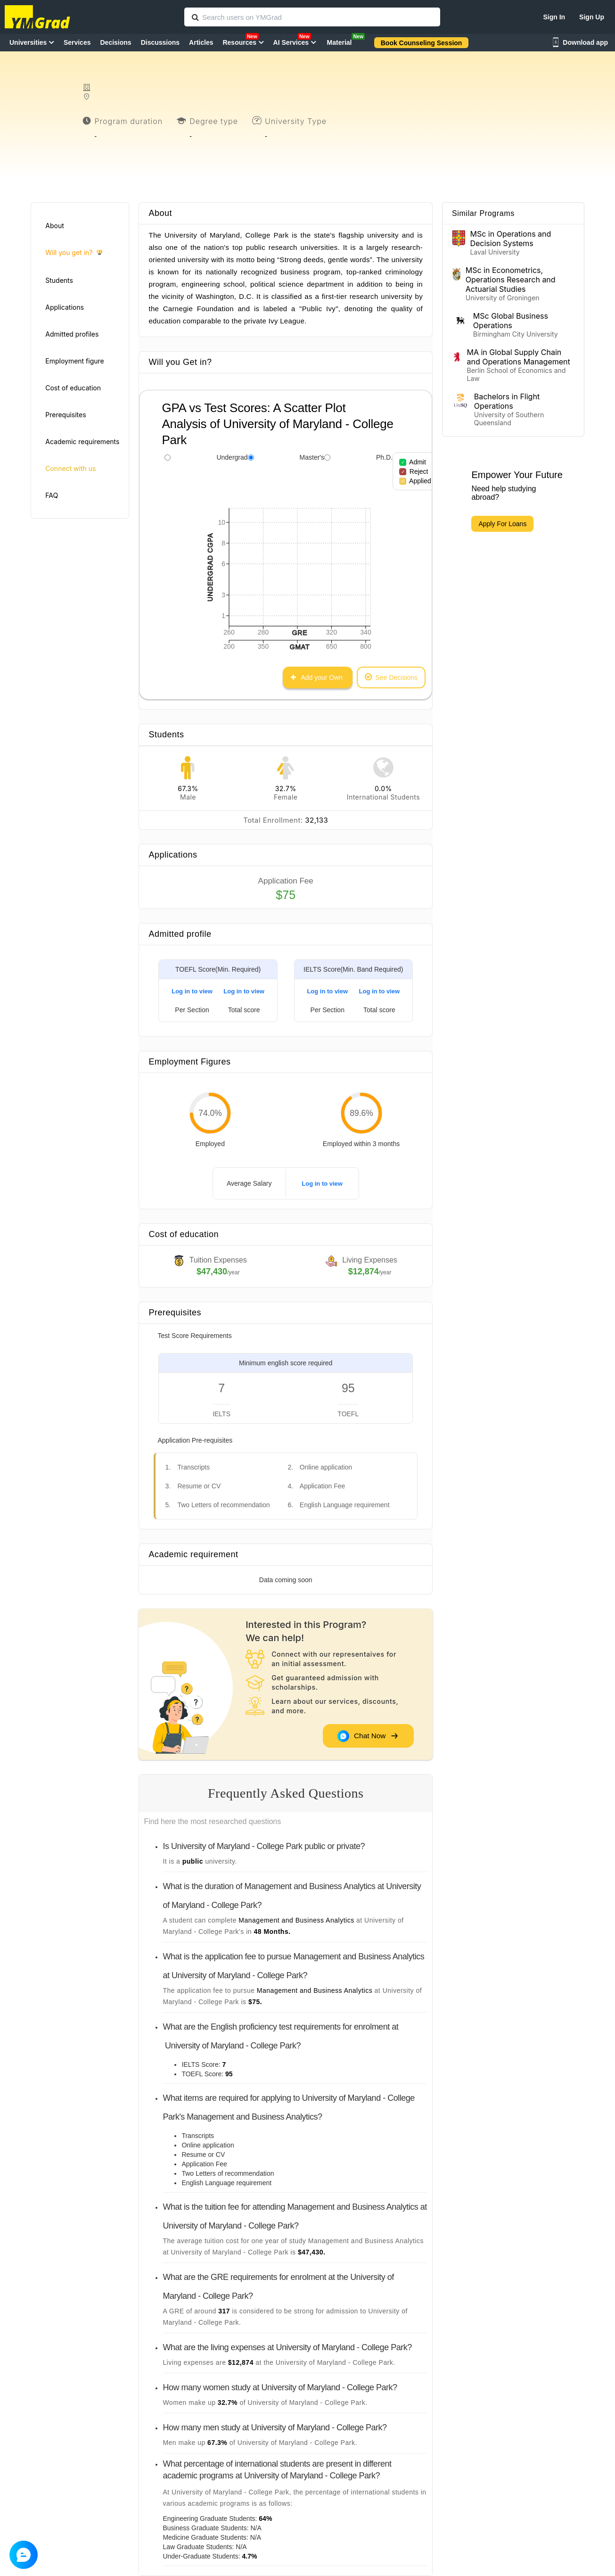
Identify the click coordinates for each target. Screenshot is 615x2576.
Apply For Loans (502, 524)
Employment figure (74, 361)
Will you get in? (73, 252)
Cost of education (73, 388)
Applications (64, 307)
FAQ (51, 495)
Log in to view (192, 991)
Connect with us (70, 468)
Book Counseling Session (421, 43)
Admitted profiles (71, 334)
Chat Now (367, 1736)
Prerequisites (65, 415)
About (54, 226)
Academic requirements (82, 442)
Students (59, 280)
